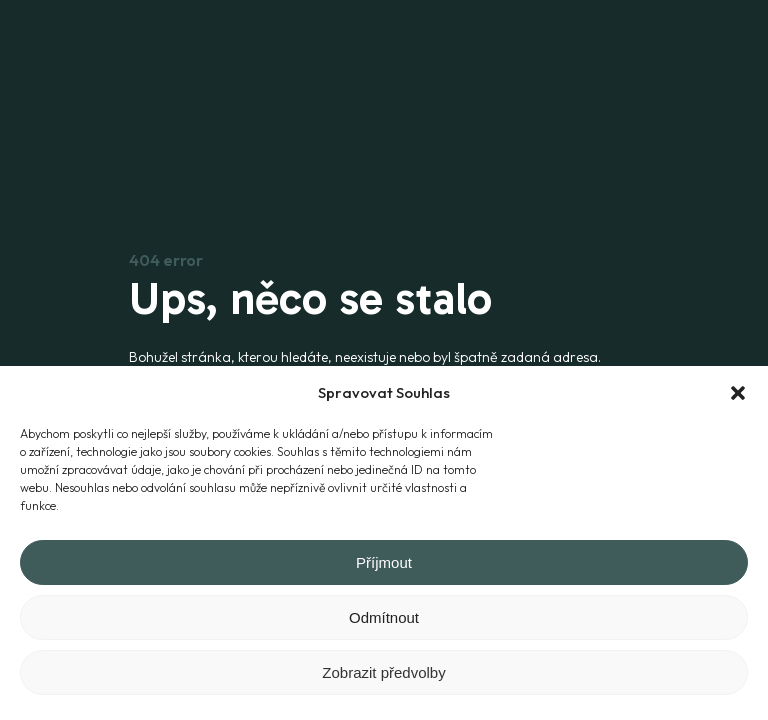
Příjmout (384, 562)
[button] (738, 393)
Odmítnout (384, 617)
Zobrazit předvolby (383, 672)
